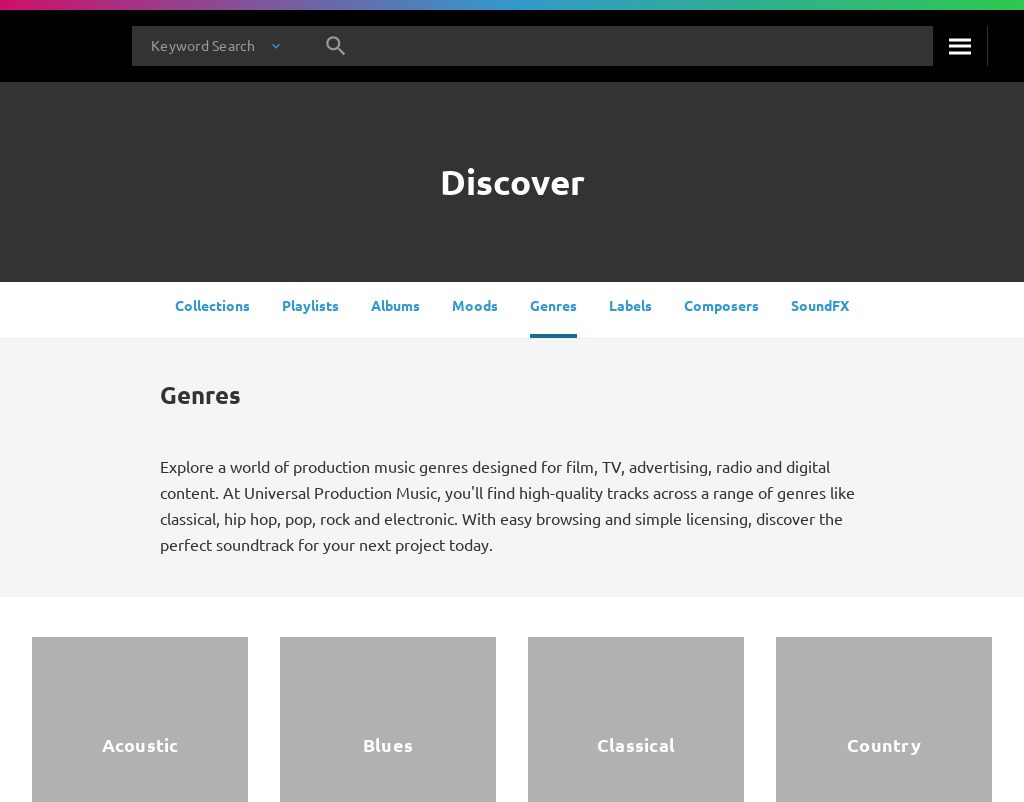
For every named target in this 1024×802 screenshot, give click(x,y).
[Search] (960, 46)
